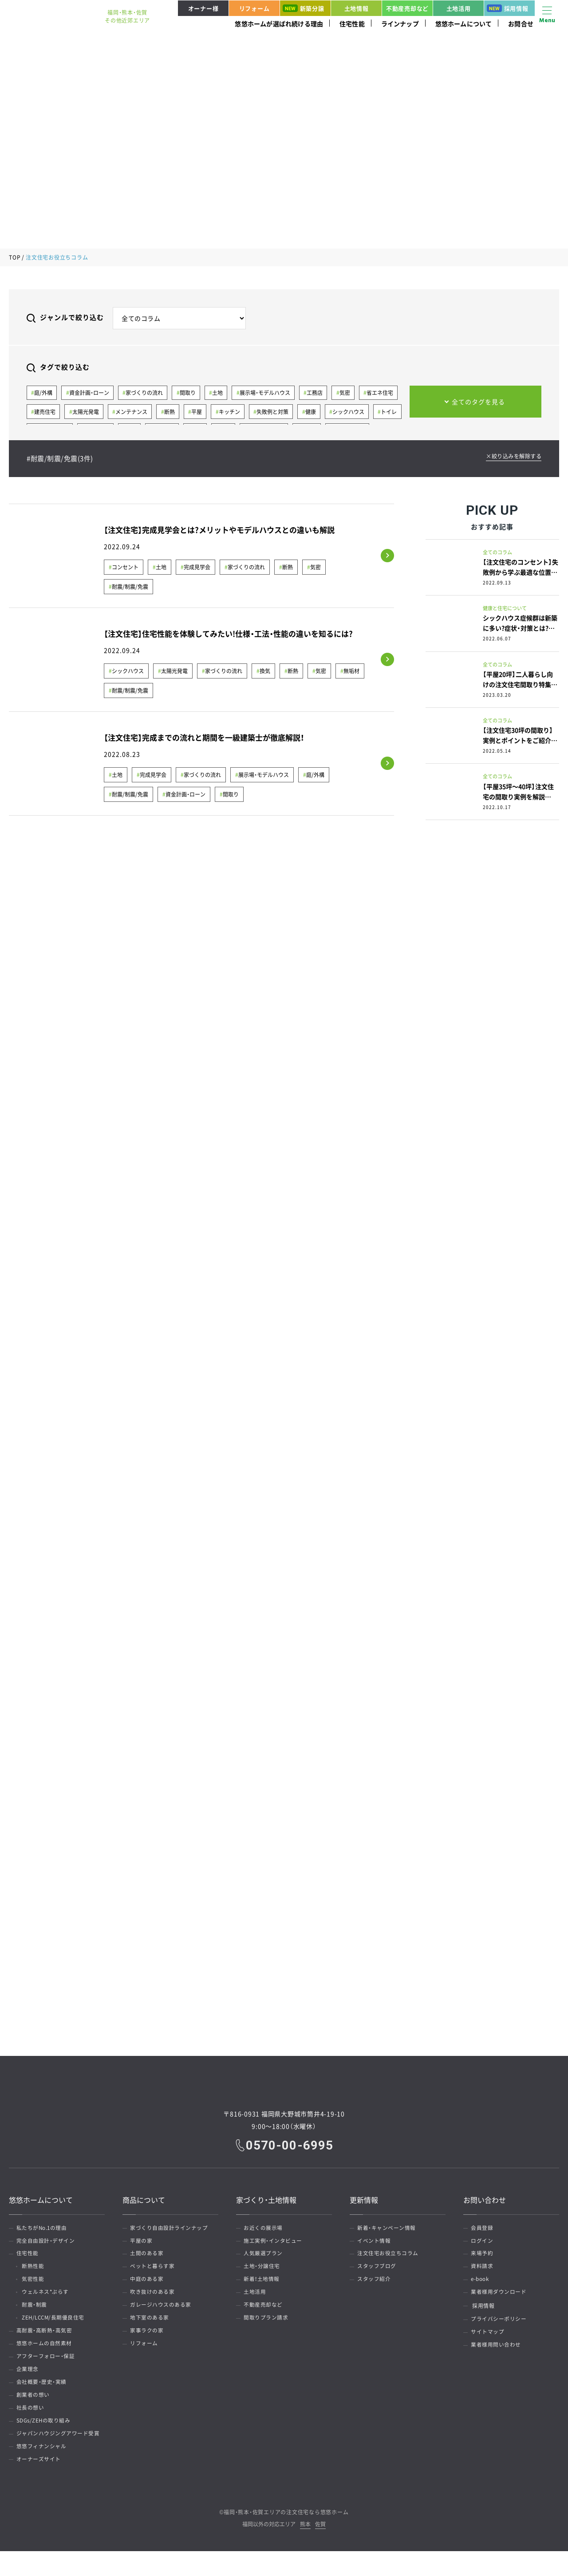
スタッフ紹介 (375, 2285)
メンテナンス (133, 413)
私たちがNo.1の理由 (43, 2228)
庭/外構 (44, 393)
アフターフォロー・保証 (47, 2370)
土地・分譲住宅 (263, 2271)
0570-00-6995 (290, 2144)
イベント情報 (375, 2242)
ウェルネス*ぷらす (48, 2299)
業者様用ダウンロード (500, 2299)
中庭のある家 (148, 2285)
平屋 (199, 413)
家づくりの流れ (146, 393)
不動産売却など (407, 8)
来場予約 (483, 2256)
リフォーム (254, 8)
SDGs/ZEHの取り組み (45, 2441)
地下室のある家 (150, 2327)
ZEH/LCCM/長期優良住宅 (56, 2327)
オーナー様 (203, 8)
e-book (481, 2285)
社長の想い (32, 2427)
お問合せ (520, 23)
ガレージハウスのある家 (162, 2313)
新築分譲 (303, 8)
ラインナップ (400, 23)
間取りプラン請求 (267, 2327)
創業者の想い (34, 2413)
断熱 (171, 413)
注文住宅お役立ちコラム (389, 2256)
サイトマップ (488, 2342)
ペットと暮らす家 (153, 2271)
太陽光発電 (86, 413)
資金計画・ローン (90, 393)
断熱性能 (35, 2271)
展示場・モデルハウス (268, 393)
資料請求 (483, 2271)
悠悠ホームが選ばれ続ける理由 (279, 23)
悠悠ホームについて (463, 23)
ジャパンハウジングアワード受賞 (59, 2455)
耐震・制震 (37, 2313)
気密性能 (35, 2285)
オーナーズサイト (40, 2484)
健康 (315, 413)
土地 (220, 393)
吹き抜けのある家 (153, 2299)
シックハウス (354, 413)
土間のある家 (148, 2256)
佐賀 (320, 2549)
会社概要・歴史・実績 (43, 2398)
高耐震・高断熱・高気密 (46, 2342)
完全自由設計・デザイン (47, 2242)
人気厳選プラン (264, 2256)
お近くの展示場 (264, 2228)
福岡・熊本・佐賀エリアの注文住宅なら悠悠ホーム (286, 2537)
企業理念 (29, 2384)
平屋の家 (142, 2242)
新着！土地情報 (263, 2285)
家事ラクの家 (148, 2342)
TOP (14, 257)
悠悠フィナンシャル (43, 2469)
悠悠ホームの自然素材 (45, 2356)
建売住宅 (45, 413)
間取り (190, 393)
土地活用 (458, 8)
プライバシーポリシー (500, 2327)
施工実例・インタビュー (274, 2242)
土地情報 (356, 8)
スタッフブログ (378, 2271)
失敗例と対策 (277, 413)
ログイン (483, 2242)
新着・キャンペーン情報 (388, 2228)
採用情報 (508, 8)
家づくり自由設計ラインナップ (170, 2228)
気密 (349, 393)
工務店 (319, 393)
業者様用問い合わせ (497, 2356)
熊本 (305, 2549)
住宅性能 (352, 23)
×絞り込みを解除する (511, 457)
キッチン (233, 413)
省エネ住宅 (385, 393)
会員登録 (483, 2228)
